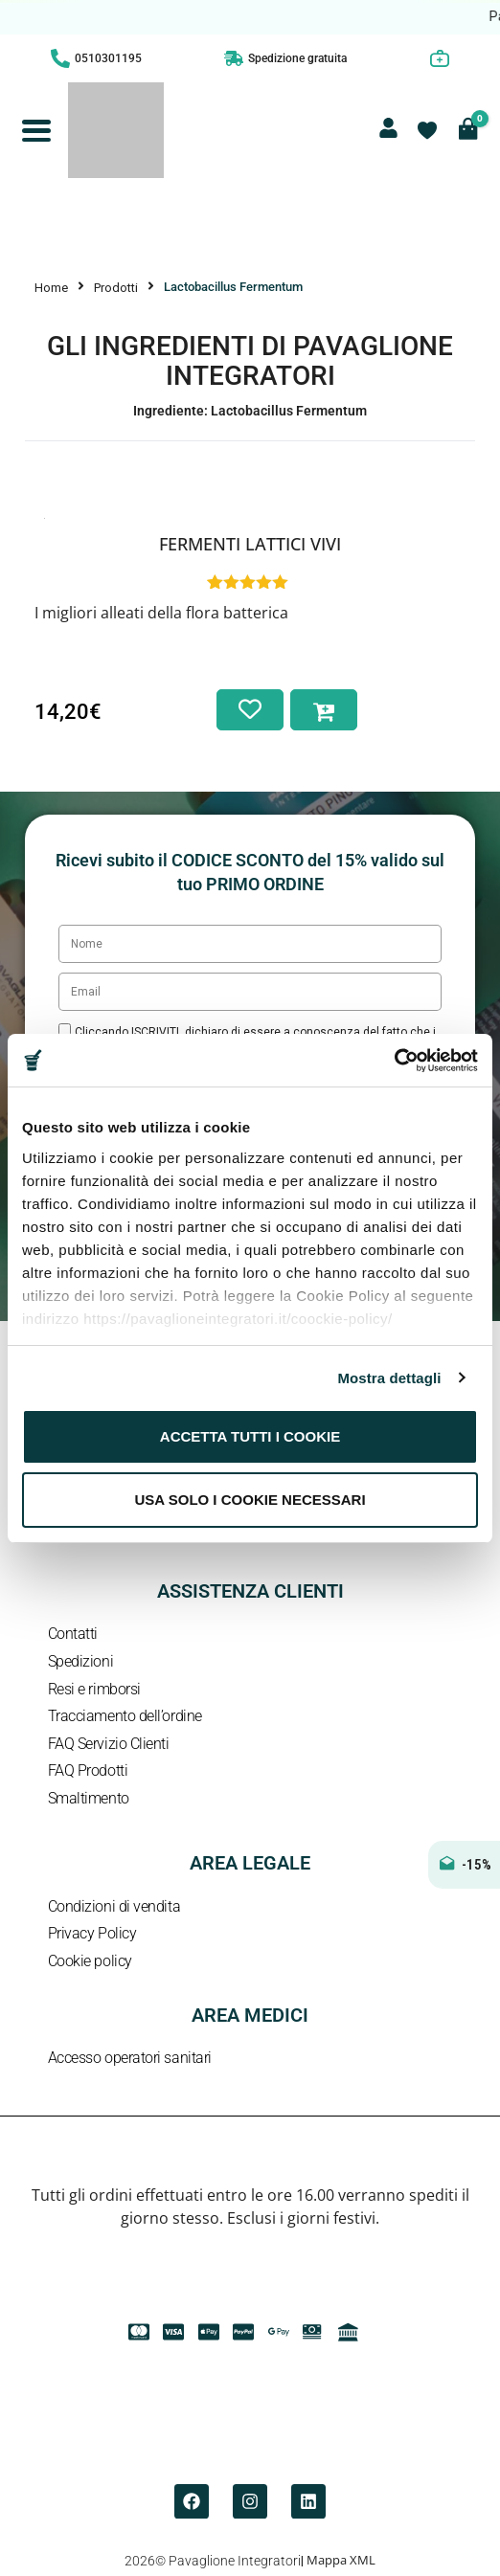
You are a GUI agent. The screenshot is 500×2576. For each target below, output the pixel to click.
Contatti (73, 1633)
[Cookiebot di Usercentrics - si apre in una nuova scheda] (394, 1060)
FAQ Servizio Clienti (109, 1744)
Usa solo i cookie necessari (249, 1499)
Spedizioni (81, 1661)
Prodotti (116, 287)
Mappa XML (341, 2559)
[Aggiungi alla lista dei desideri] (250, 709)
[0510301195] (60, 58)
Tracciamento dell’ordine (125, 1716)
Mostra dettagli (389, 1378)
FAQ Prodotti (88, 1770)
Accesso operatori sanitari (130, 2058)
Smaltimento (88, 1798)
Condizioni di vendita (114, 1906)
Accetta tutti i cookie (250, 1436)
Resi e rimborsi (94, 1689)
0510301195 (108, 58)
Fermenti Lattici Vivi (250, 543)
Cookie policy (90, 1961)
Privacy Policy (92, 1933)
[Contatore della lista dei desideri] (427, 130)
